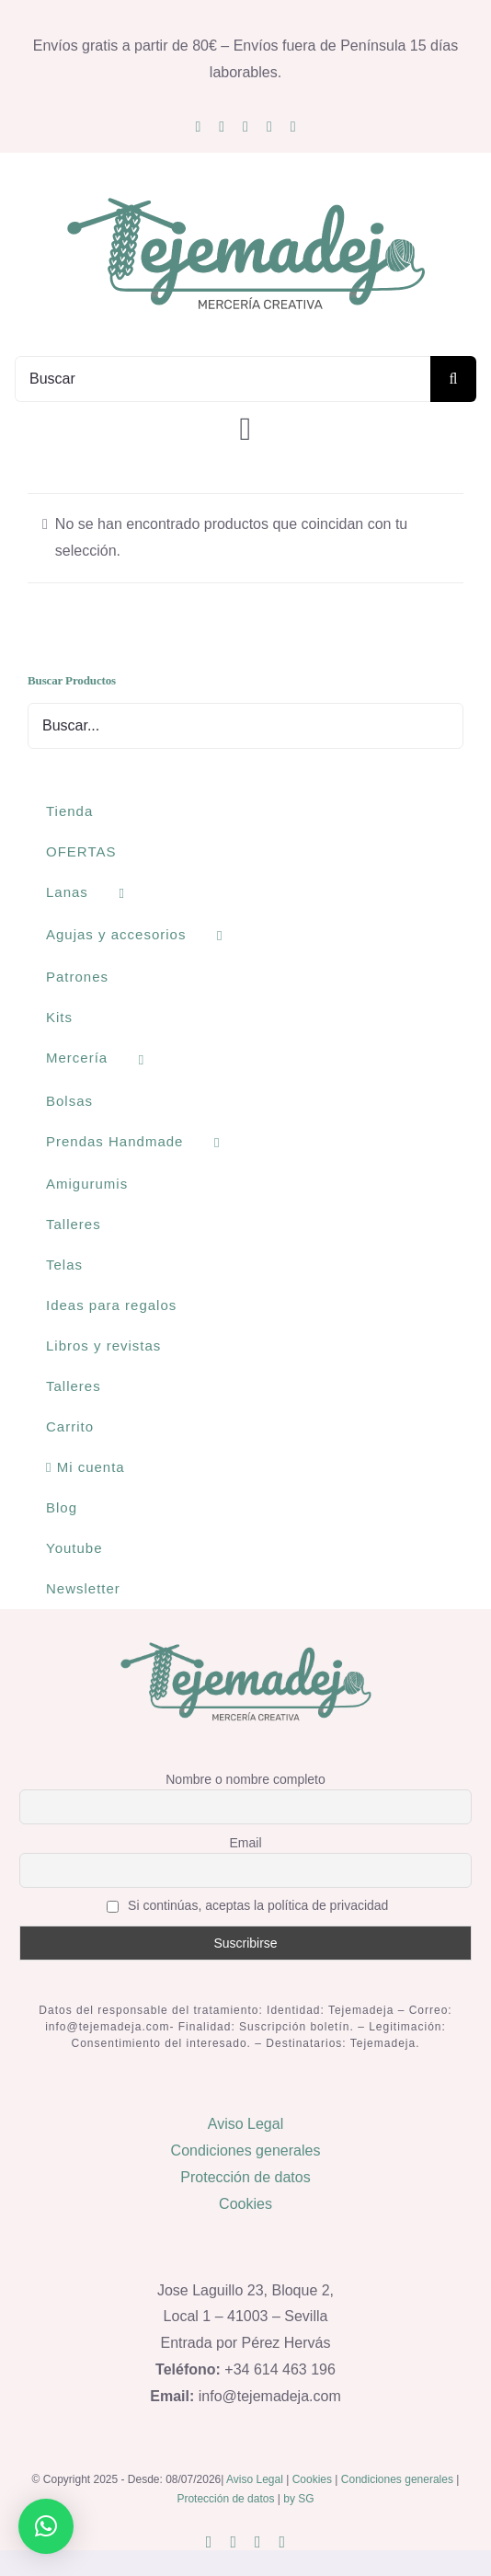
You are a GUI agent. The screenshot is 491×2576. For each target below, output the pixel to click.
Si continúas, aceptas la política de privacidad (248, 1906)
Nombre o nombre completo (245, 1779)
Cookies (245, 2204)
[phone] (293, 127)
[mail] (221, 127)
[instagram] (197, 127)
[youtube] (245, 127)
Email (245, 1842)
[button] (46, 2526)
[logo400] (245, 196)
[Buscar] (222, 379)
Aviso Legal (245, 2124)
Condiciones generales (246, 2150)
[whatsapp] (269, 127)
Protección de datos (245, 2177)
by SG (298, 2498)
